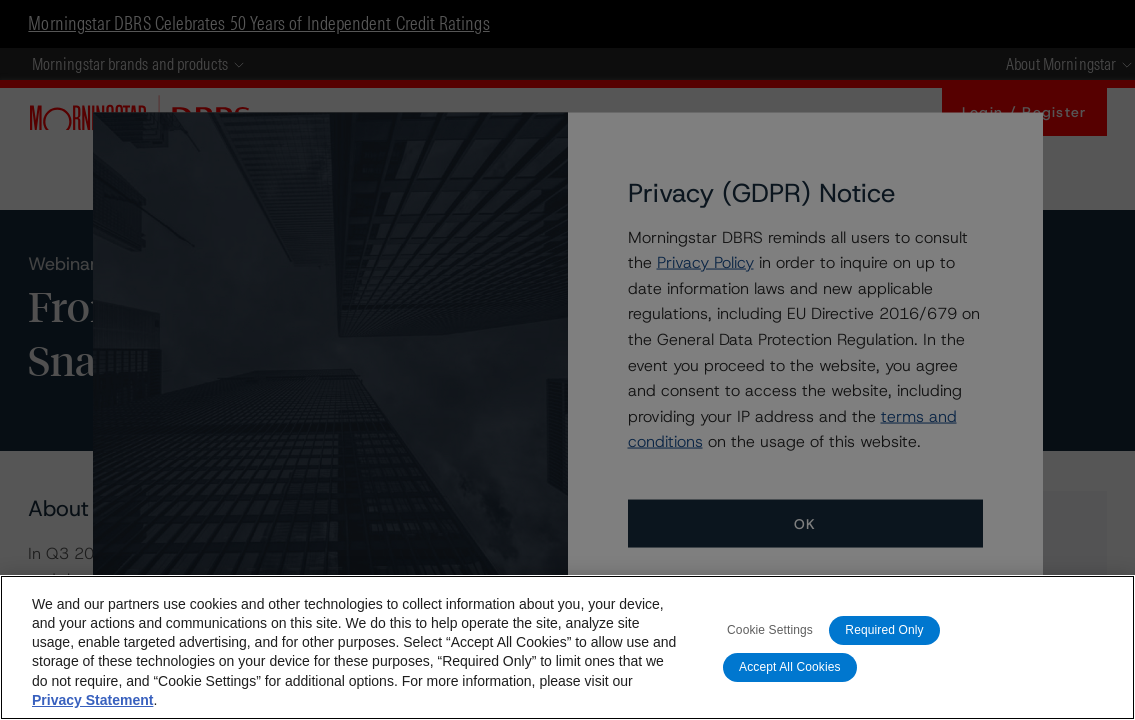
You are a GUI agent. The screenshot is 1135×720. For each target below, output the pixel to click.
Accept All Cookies (790, 667)
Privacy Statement (92, 700)
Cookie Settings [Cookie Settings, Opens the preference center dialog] (770, 630)
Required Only (884, 630)
